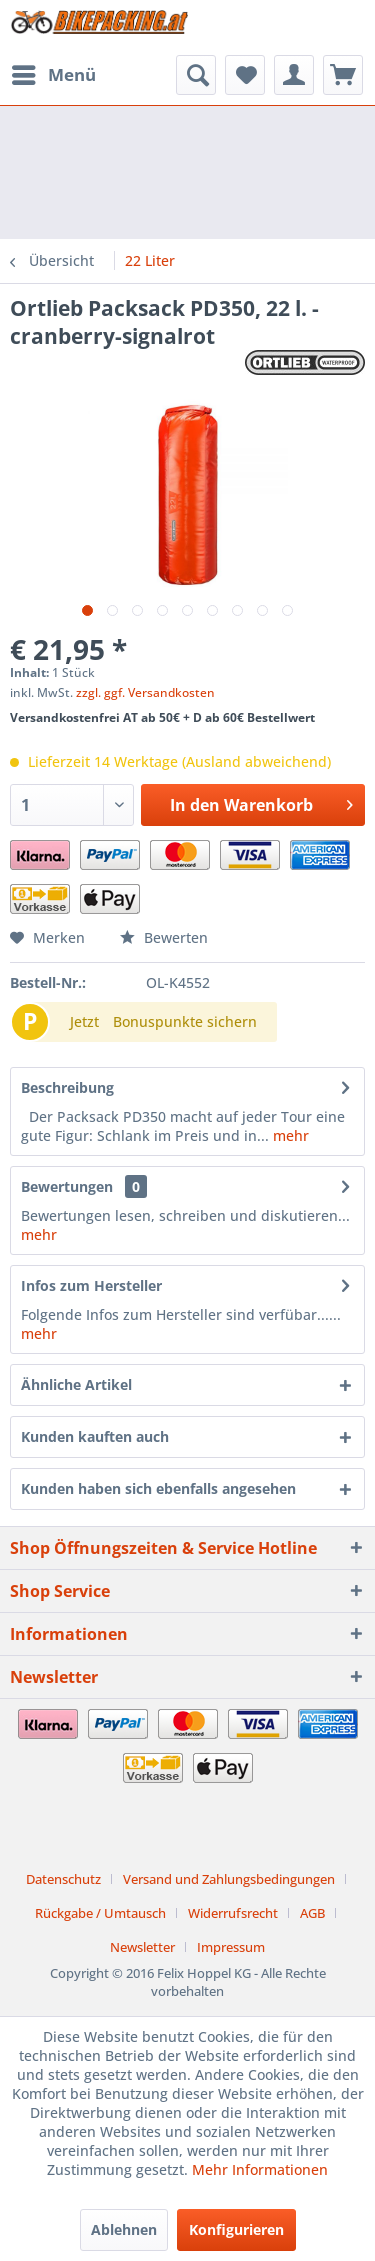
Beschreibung (67, 1087)
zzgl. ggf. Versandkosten (145, 692)
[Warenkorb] (343, 75)
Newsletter (142, 1947)
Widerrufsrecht (233, 1913)
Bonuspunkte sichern (185, 1021)
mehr (289, 1135)
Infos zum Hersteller (91, 1285)
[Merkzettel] (245, 75)
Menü (54, 72)
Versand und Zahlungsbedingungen (229, 1879)
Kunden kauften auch (95, 1436)
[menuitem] (53, 75)
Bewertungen (67, 1186)
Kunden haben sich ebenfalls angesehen (158, 1488)
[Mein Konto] (294, 75)
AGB (312, 1913)
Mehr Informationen (260, 2169)
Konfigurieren (236, 2229)
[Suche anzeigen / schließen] (196, 75)
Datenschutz (63, 1879)
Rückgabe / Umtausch (100, 1913)
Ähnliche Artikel (76, 1384)
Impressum (231, 1947)
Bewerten (164, 937)
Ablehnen (124, 2229)
